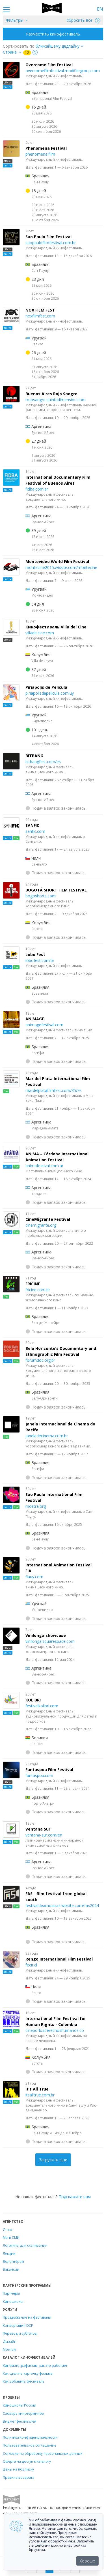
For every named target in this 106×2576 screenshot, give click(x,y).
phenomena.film (40, 154)
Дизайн (9, 2341)
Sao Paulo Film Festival (48, 236)
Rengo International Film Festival (59, 1959)
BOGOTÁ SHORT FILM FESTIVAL (56, 890)
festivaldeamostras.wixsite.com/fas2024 (62, 1905)
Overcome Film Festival (49, 64)
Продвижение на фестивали (27, 2317)
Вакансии (11, 2269)
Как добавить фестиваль (23, 2381)
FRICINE (32, 1283)
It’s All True (37, 2089)
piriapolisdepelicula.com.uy (49, 693)
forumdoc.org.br (40, 1360)
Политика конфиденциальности (30, 2437)
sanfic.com (35, 831)
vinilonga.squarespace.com (50, 1641)
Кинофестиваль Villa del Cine (55, 627)
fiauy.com (34, 1576)
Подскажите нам (75, 2196)
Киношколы (13, 2301)
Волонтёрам (13, 2261)
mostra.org (35, 1506)
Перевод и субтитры (20, 2333)
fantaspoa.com (39, 1775)
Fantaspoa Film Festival (49, 1769)
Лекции (9, 2253)
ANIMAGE (34, 1018)
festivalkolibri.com (41, 1705)
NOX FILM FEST (40, 310)
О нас (7, 2229)
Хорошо (87, 2561)
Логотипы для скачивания (25, 2245)
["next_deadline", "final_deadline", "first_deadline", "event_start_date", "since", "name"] (61, 46)
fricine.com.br (37, 1289)
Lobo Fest (35, 954)
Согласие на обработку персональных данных (42, 2453)
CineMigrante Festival (47, 1219)
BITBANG (34, 755)
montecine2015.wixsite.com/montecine (61, 567)
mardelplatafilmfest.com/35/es (53, 1090)
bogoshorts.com (40, 896)
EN (100, 9)
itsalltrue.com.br (40, 2095)
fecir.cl (31, 1965)
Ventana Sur (37, 1829)
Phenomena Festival (46, 148)
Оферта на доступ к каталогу (27, 2461)
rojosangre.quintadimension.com (55, 399)
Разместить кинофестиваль (53, 34)
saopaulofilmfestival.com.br (50, 242)
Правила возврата (18, 2477)
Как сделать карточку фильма (28, 2373)
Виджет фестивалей (19, 2421)
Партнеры (11, 2293)
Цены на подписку (18, 2469)
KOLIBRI (33, 1700)
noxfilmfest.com (40, 316)
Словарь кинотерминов (23, 2413)
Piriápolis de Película (46, 687)
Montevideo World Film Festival (57, 561)
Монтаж (9, 2349)
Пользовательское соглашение (29, 2445)
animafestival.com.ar (44, 1165)
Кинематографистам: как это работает (35, 2365)
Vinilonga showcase (45, 1635)
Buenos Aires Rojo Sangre (51, 393)
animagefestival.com (44, 1024)
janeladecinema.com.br (46, 1435)
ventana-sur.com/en (43, 1835)
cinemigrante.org (40, 1225)
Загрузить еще (53, 2159)
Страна (10, 52)
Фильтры (14, 20)
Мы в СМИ (11, 2237)
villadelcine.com (39, 632)
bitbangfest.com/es (43, 761)
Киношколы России (19, 2405)
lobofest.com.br (39, 960)
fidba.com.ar (36, 489)
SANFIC (32, 825)
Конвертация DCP (18, 2325)
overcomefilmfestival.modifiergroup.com (62, 70)
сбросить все (83, 20)
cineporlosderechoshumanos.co (54, 2030)
